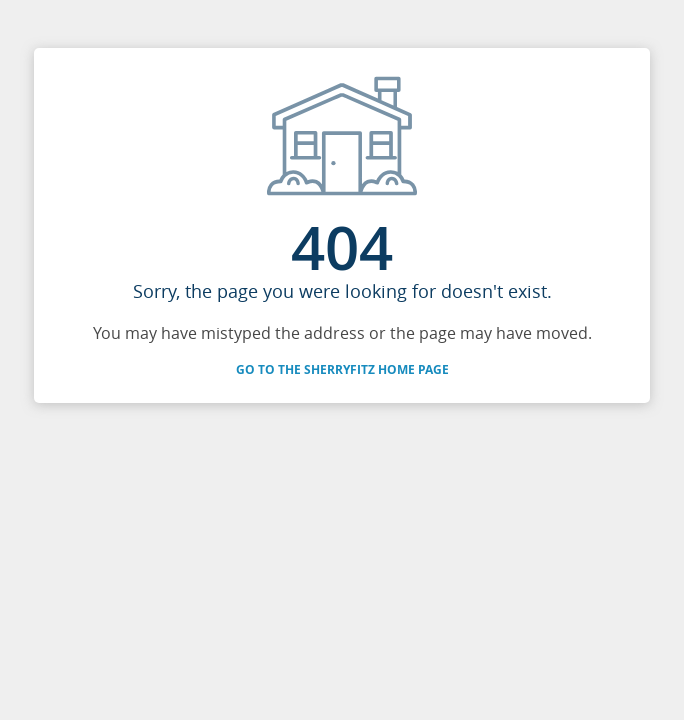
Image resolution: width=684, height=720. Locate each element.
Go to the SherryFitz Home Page (342, 369)
